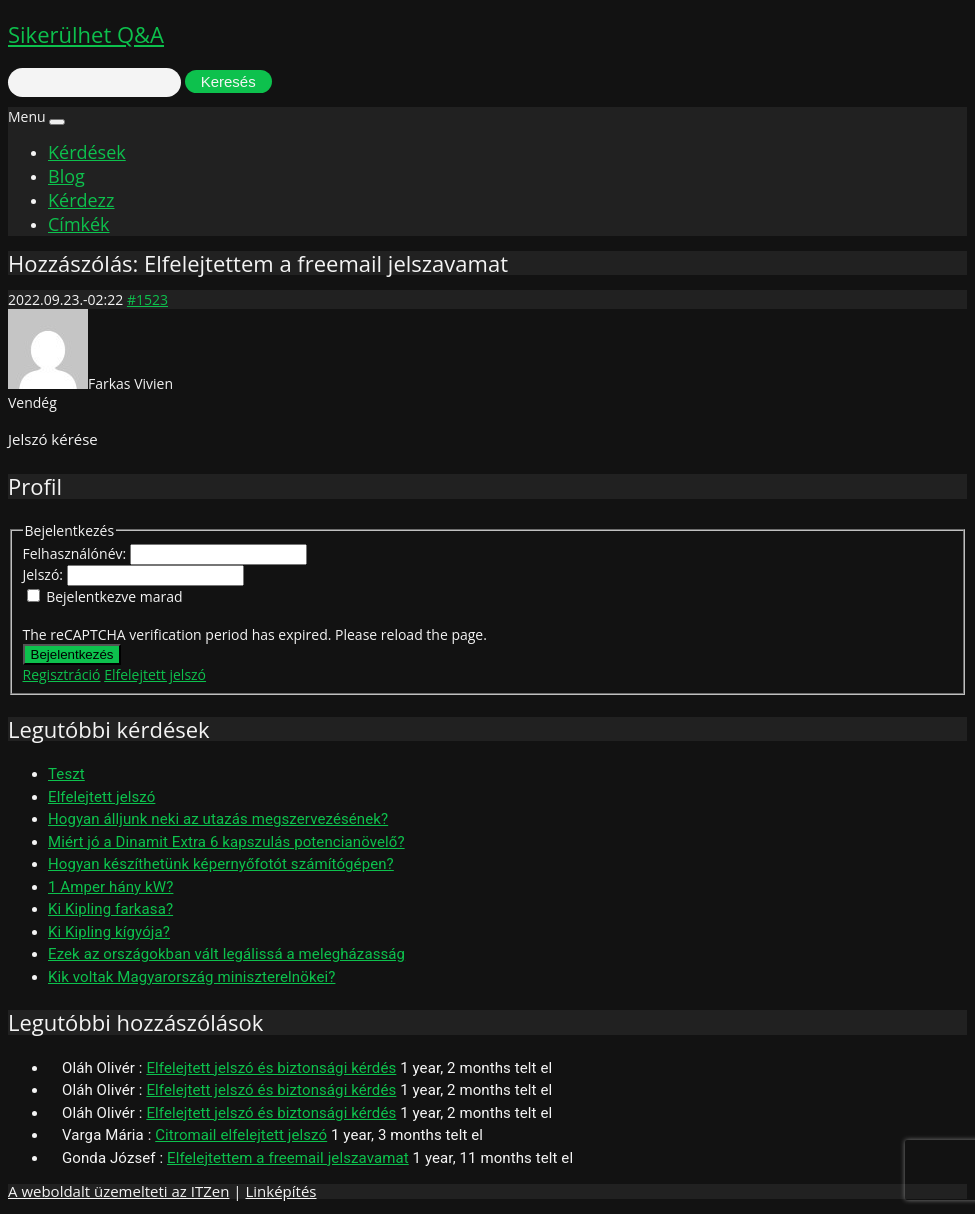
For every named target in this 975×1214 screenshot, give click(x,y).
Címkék (79, 224)
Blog (66, 176)
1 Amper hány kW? (110, 887)
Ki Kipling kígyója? (109, 932)
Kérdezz (81, 200)
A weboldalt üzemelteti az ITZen (118, 1191)
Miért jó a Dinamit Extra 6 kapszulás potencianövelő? (226, 842)
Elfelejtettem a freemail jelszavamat (288, 1158)
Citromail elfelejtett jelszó (241, 1135)
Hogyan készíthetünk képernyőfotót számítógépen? (221, 864)
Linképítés (280, 1191)
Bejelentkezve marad (114, 596)
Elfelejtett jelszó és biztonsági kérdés (271, 1068)
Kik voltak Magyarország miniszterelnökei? (191, 977)
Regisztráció (62, 674)
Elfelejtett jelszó (155, 674)
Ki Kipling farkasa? (110, 909)
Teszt (66, 774)
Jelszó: (45, 574)
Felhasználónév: (76, 553)
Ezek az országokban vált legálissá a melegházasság (226, 954)
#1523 (147, 299)
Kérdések (87, 152)
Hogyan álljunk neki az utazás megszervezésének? (218, 819)
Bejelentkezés (72, 654)
